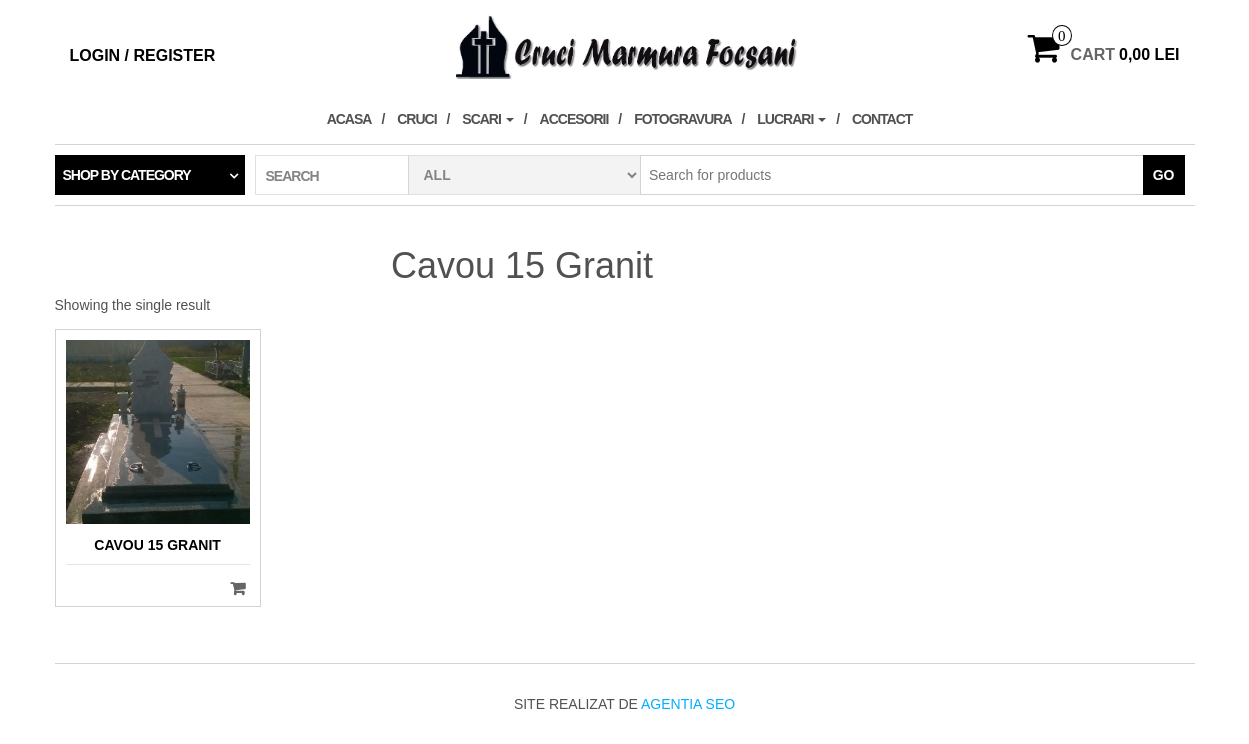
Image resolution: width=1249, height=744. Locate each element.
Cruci (416, 119)
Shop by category (127, 175)
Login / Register (143, 55)
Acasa (349, 119)
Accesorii (574, 119)
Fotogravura (682, 119)
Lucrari (791, 119)
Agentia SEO (688, 704)
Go (1164, 175)
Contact (882, 119)
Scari (487, 119)
